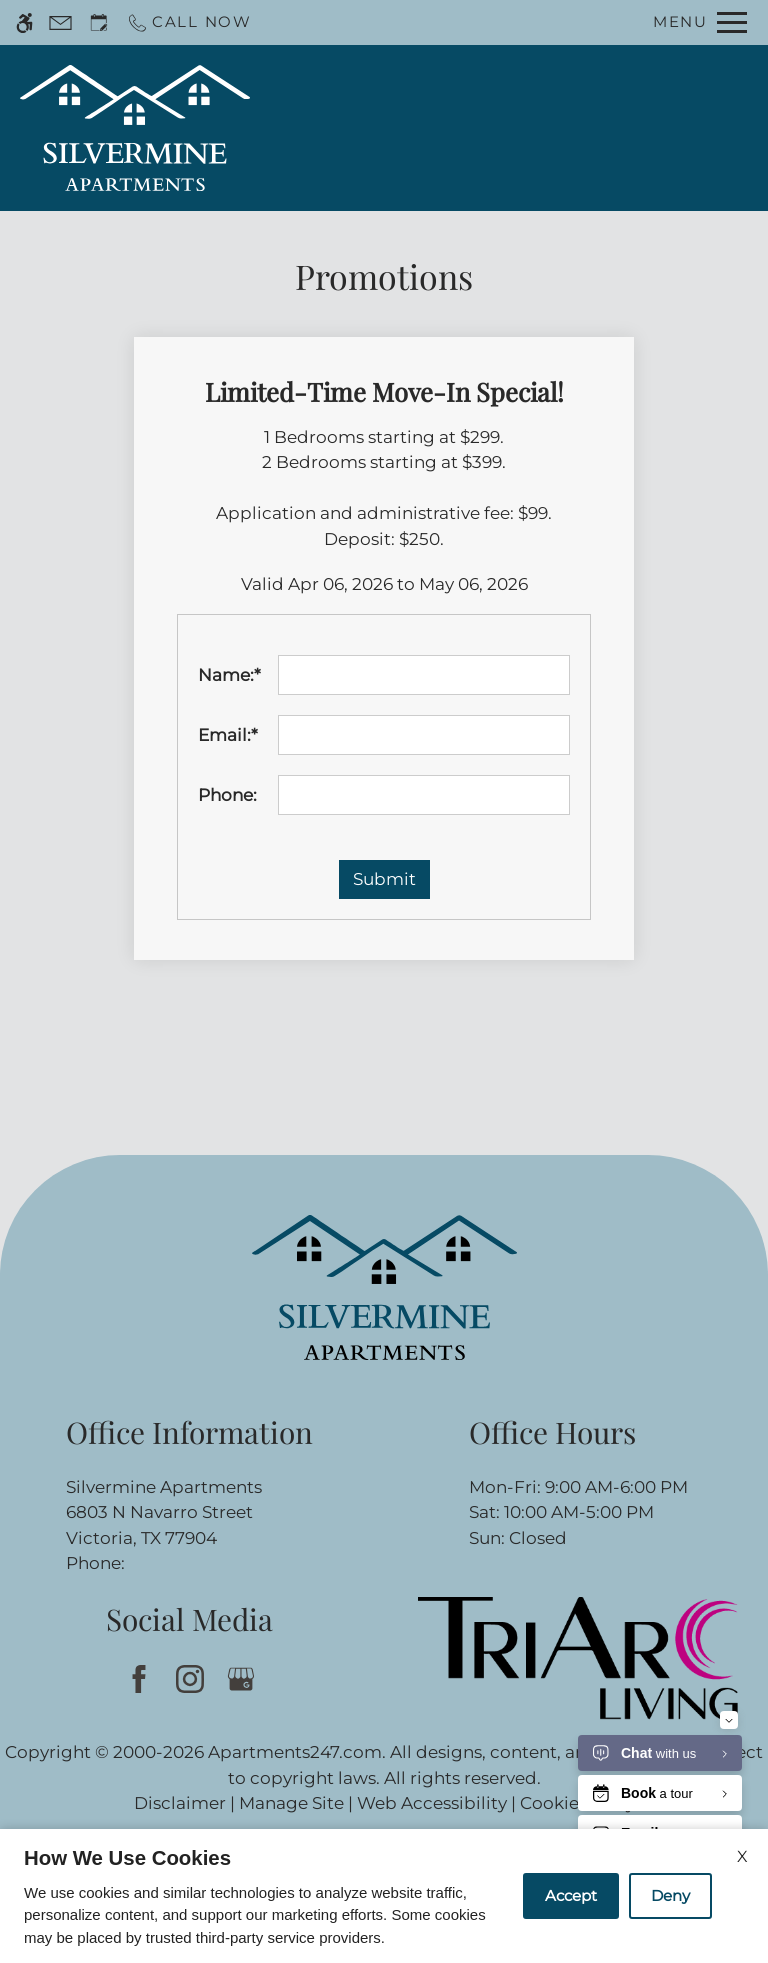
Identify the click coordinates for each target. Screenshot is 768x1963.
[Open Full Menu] (700, 22)
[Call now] (189, 22)
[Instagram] (189, 1678)
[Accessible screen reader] (24, 22)
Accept (571, 1895)
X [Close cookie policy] (742, 1856)
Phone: (227, 795)
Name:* (229, 675)
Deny (670, 1895)
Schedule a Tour (451, 127)
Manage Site (291, 1803)
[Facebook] (138, 1678)
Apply (570, 127)
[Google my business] (240, 1678)
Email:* (228, 735)
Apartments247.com (295, 1752)
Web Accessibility (432, 1803)
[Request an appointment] (99, 22)
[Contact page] (60, 22)
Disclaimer (180, 1803)
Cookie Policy (577, 1803)
